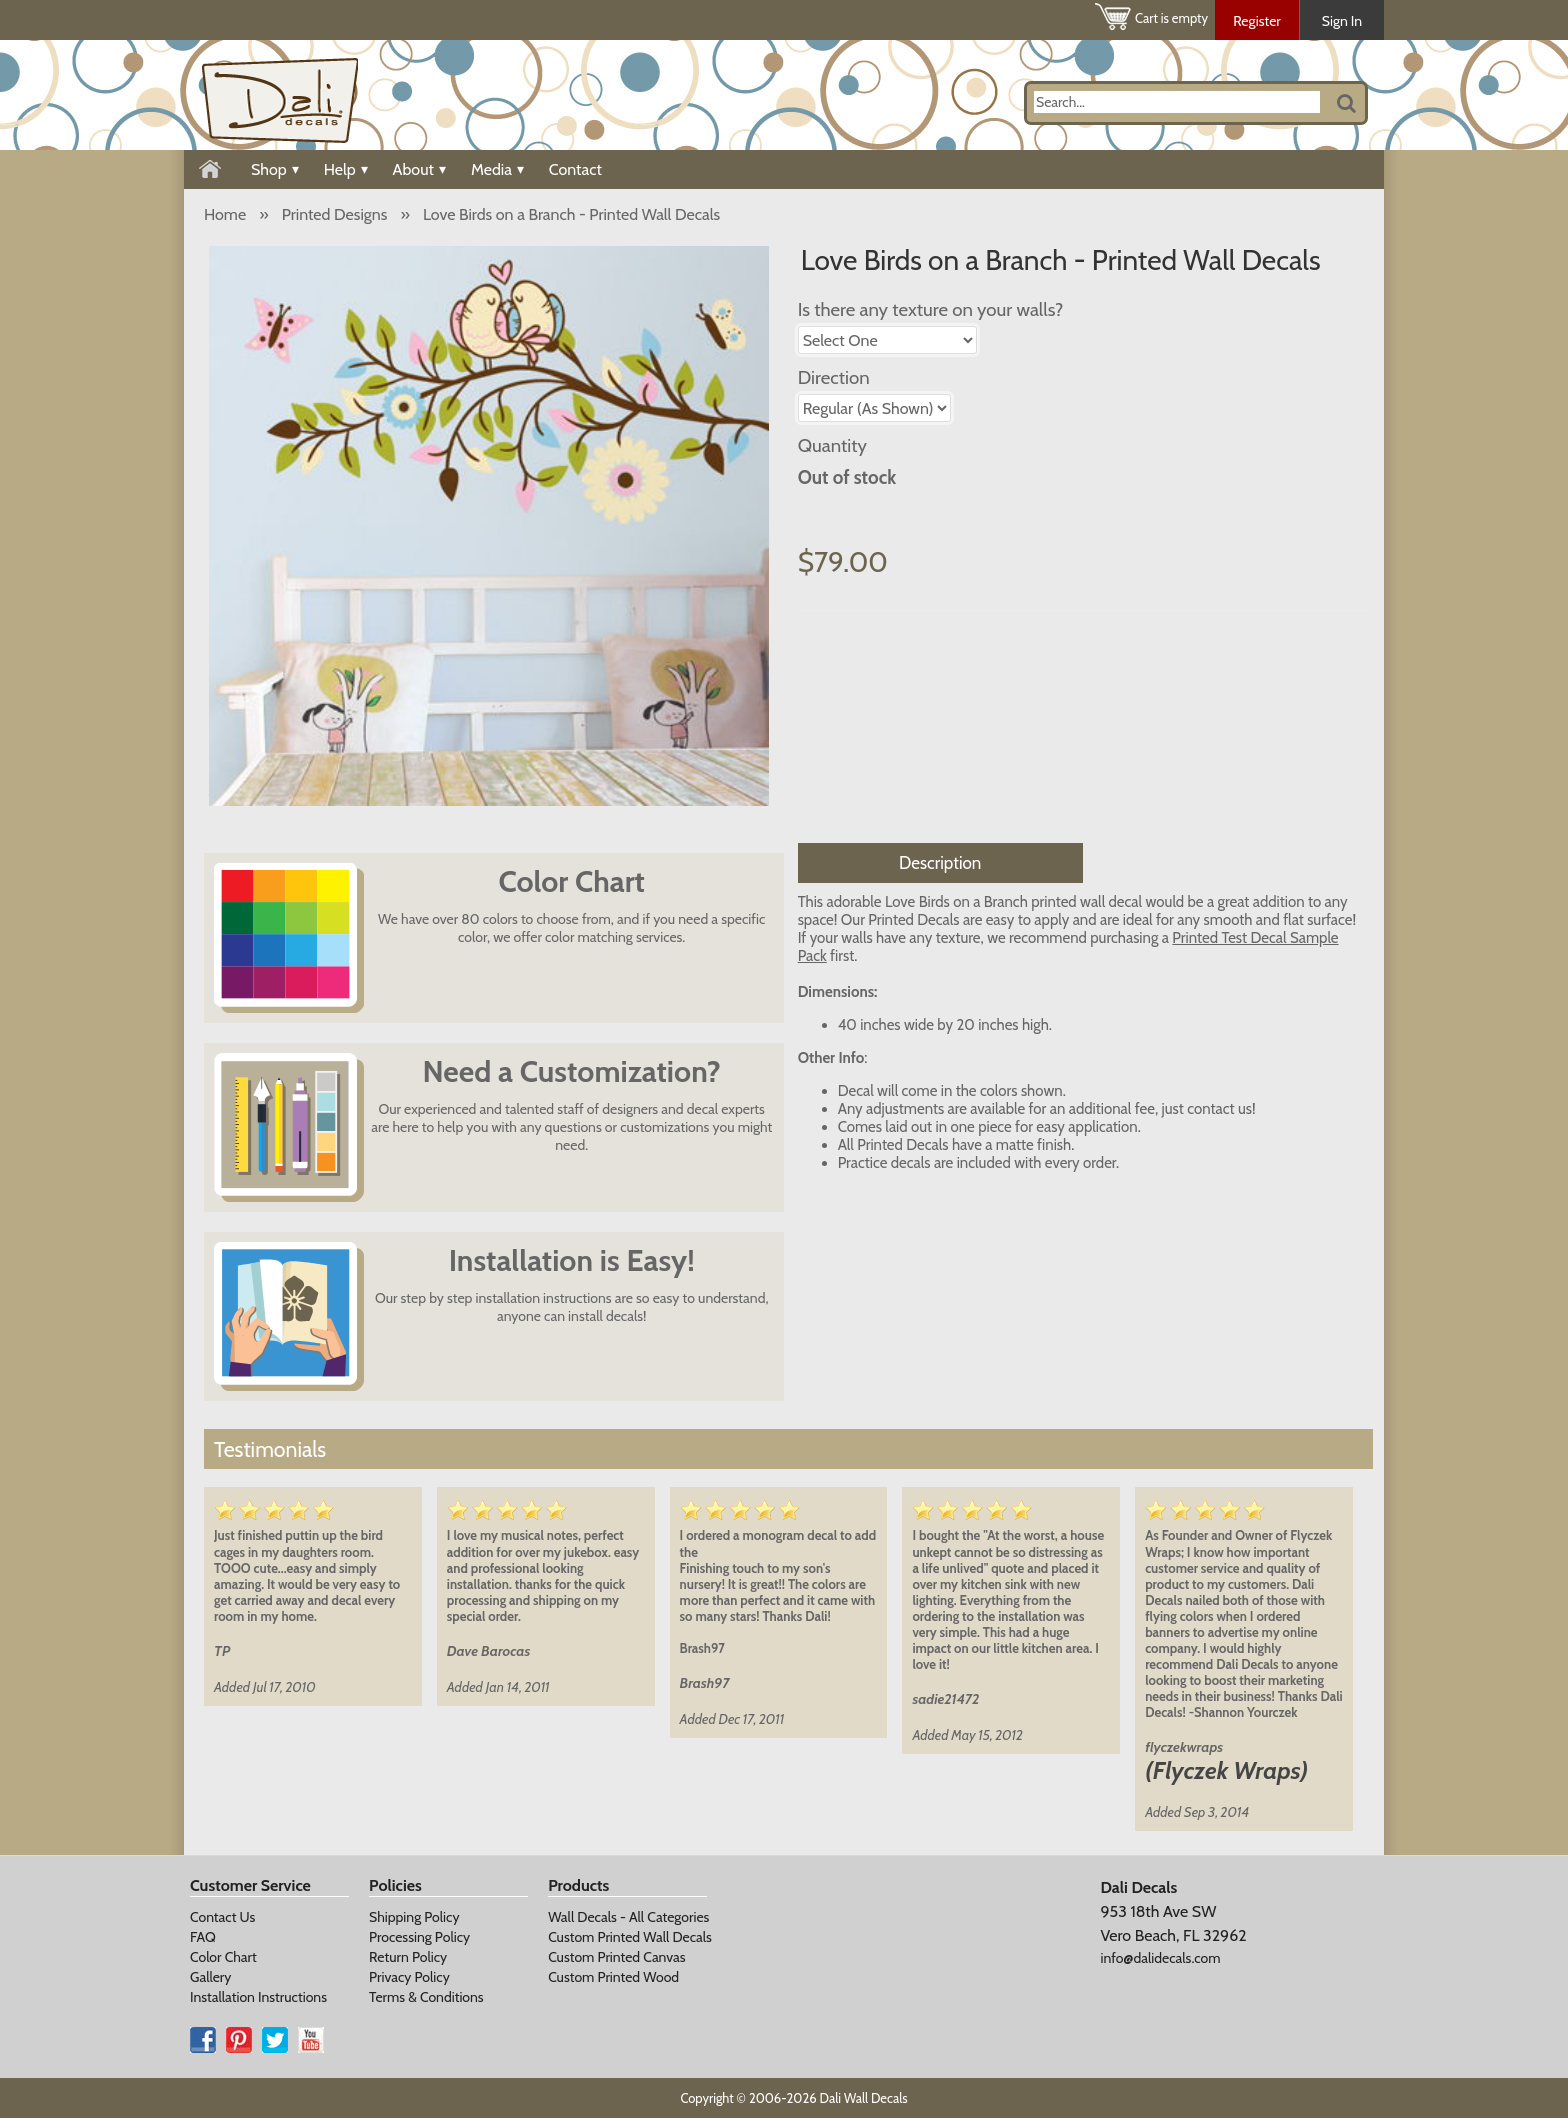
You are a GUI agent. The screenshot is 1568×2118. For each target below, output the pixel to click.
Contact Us (222, 1917)
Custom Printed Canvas (616, 1957)
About (419, 169)
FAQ (203, 1937)
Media (497, 169)
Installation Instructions (258, 1997)
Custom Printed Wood (613, 1977)
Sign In (1342, 21)
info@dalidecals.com (1160, 1958)
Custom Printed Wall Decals (630, 1937)
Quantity (832, 445)
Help (346, 169)
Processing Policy (419, 1937)
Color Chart (223, 1957)
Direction (834, 377)
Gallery (210, 1977)
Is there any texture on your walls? (931, 309)
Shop (275, 169)
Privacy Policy (409, 1977)
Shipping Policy (414, 1917)
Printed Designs (335, 214)
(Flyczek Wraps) (1226, 1770)
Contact (575, 169)
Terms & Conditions (426, 1997)
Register (1257, 21)
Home (225, 214)
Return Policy (408, 1957)
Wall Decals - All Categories (628, 1917)
